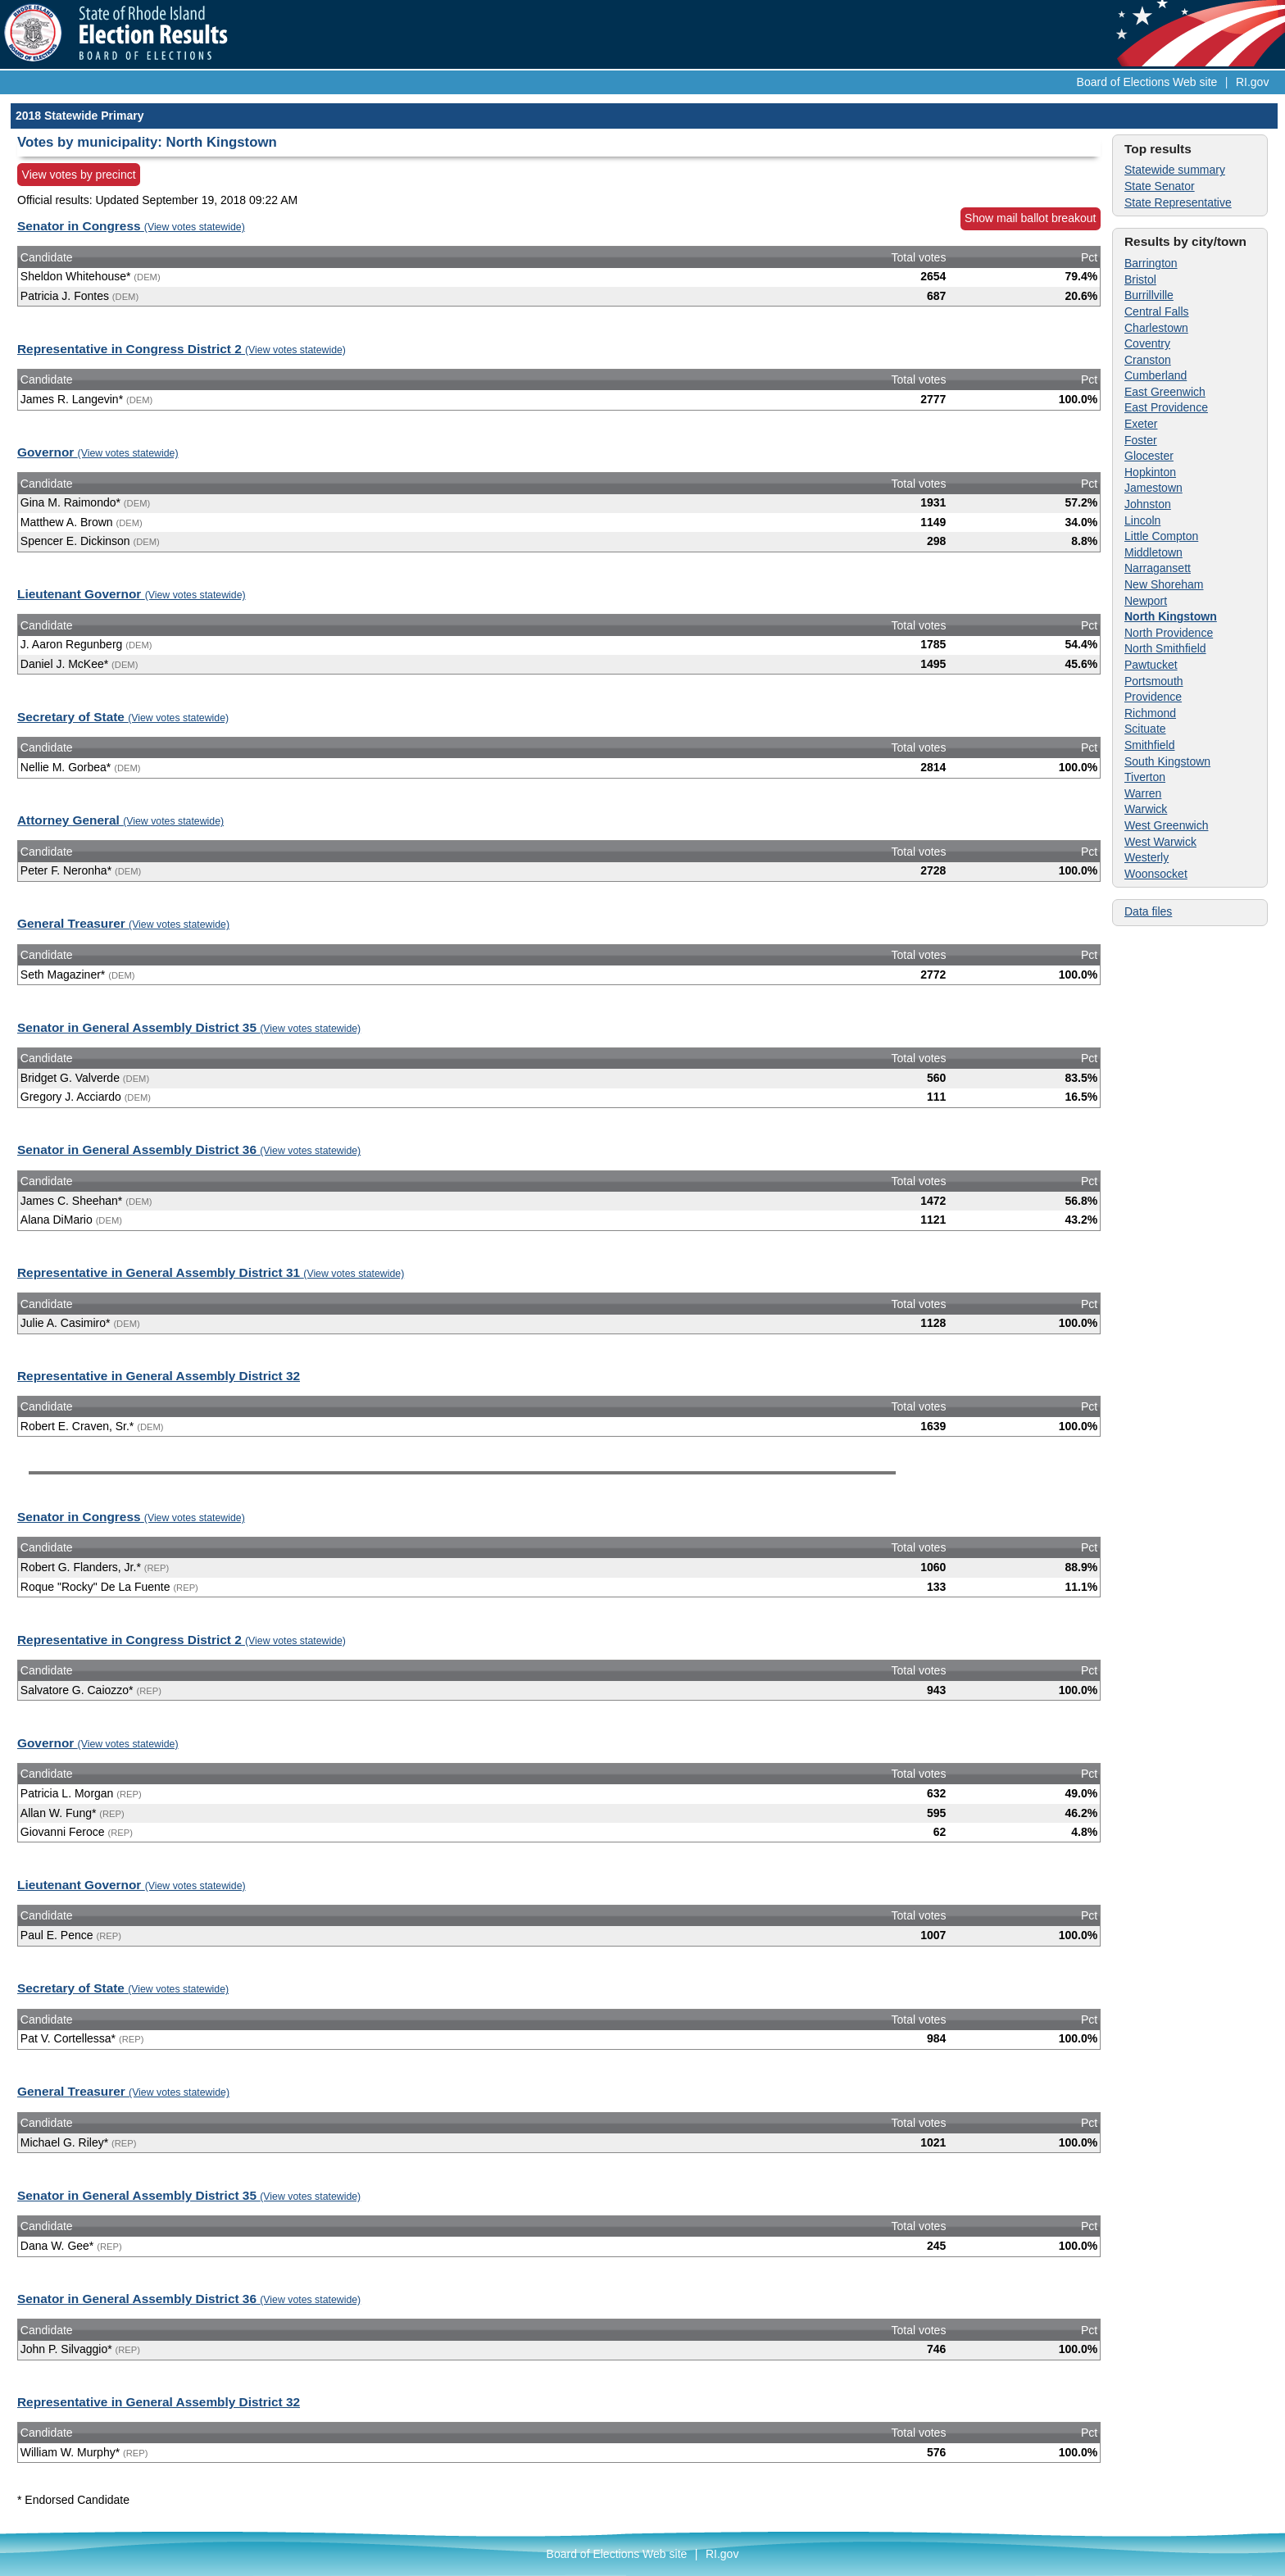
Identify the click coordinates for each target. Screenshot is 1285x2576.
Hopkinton (1150, 472)
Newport (1145, 600)
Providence (1153, 696)
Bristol (1140, 279)
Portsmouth (1153, 681)
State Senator (1159, 186)
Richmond (1150, 713)
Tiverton (1144, 777)
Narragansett (1157, 568)
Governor (98, 452)
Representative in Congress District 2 (181, 349)
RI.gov (1252, 82)
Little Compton (1161, 536)
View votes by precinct (79, 174)
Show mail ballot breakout (1030, 218)
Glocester (1149, 455)
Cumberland (1155, 375)
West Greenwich (1166, 825)
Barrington (1151, 263)
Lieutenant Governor (131, 594)
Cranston (1147, 359)
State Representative (1178, 202)
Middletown (1153, 552)
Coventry (1147, 343)
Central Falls (1156, 311)
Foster (1140, 440)
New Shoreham (1164, 584)
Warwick (1145, 809)
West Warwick (1160, 841)
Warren (1142, 793)
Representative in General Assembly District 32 (158, 1376)
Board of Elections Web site (1147, 82)
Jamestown (1153, 487)
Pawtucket (1151, 664)
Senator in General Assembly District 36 (189, 1149)
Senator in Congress (131, 226)
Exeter (1140, 423)
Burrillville (1149, 295)
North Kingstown (1170, 616)
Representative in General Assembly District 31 (210, 1272)
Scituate (1145, 728)
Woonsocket (1155, 873)
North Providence (1168, 632)
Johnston (1147, 504)
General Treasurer (123, 923)
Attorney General (120, 820)
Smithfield (1149, 745)
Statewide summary (1174, 169)
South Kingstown (1167, 761)
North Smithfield (1165, 648)
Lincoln (1142, 520)
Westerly (1146, 857)
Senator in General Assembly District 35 (189, 1027)
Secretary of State (123, 717)
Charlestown (1156, 327)
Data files (1148, 911)
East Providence (1166, 407)
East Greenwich (1165, 391)
